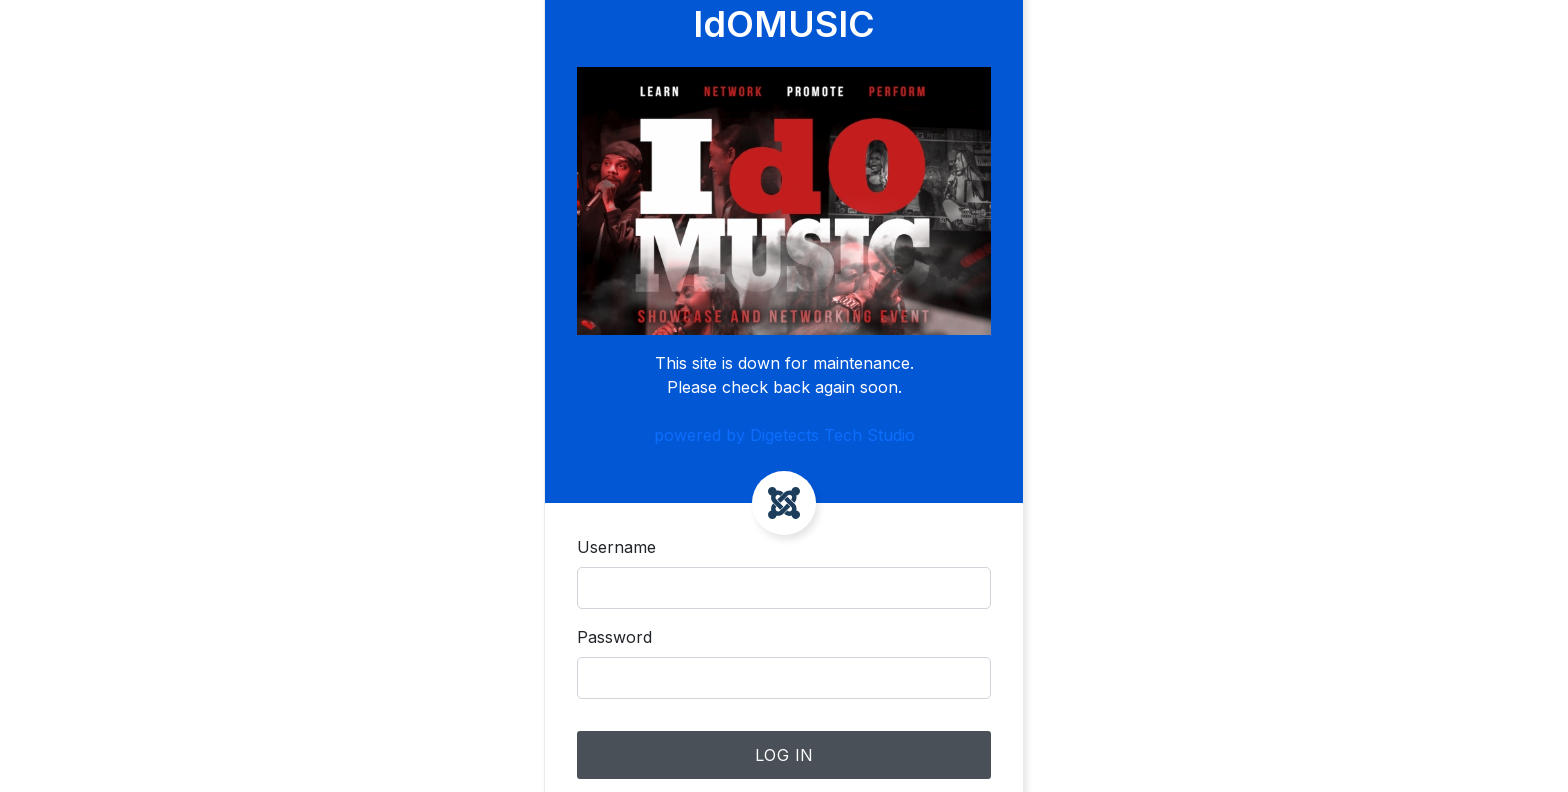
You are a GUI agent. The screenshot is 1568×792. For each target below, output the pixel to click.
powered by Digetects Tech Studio (784, 435)
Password (614, 637)
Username (616, 547)
